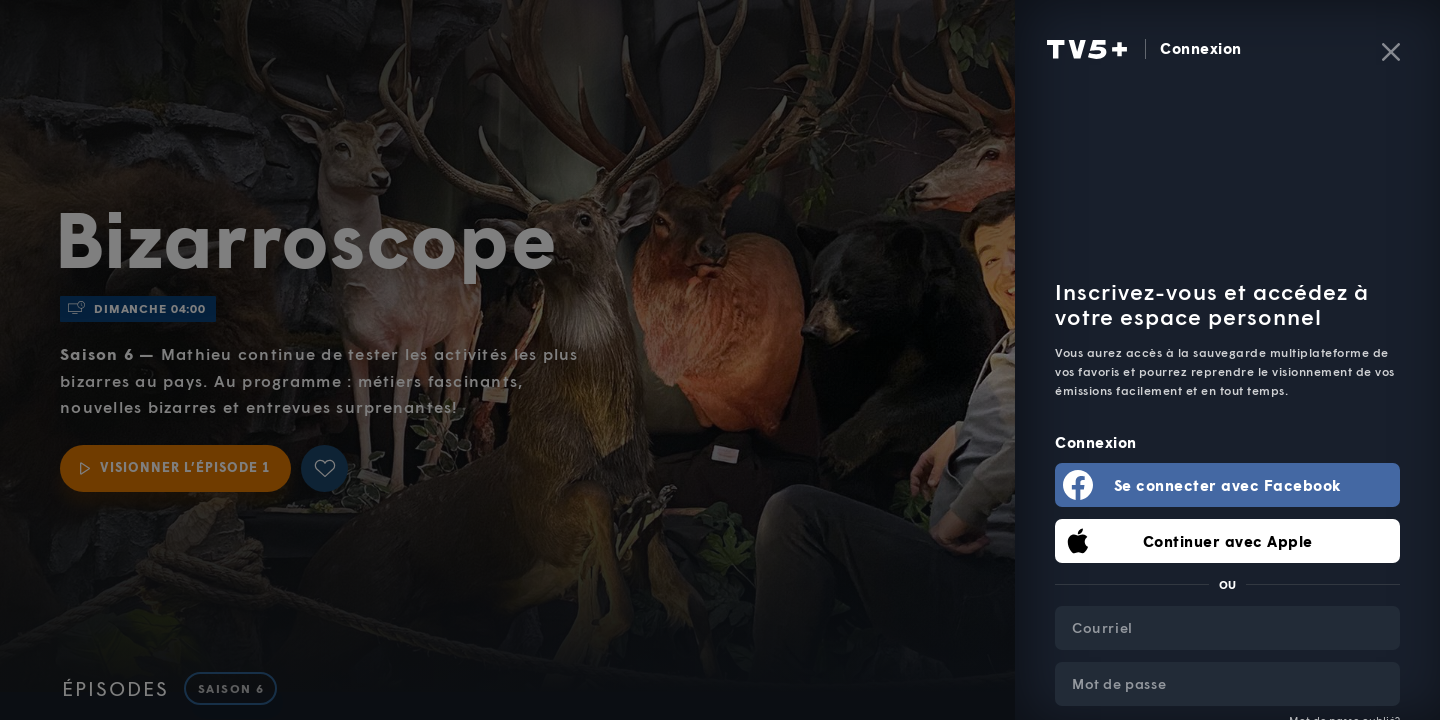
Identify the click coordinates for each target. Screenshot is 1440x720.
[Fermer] (1391, 52)
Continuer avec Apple (1228, 541)
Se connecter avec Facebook (1228, 485)
